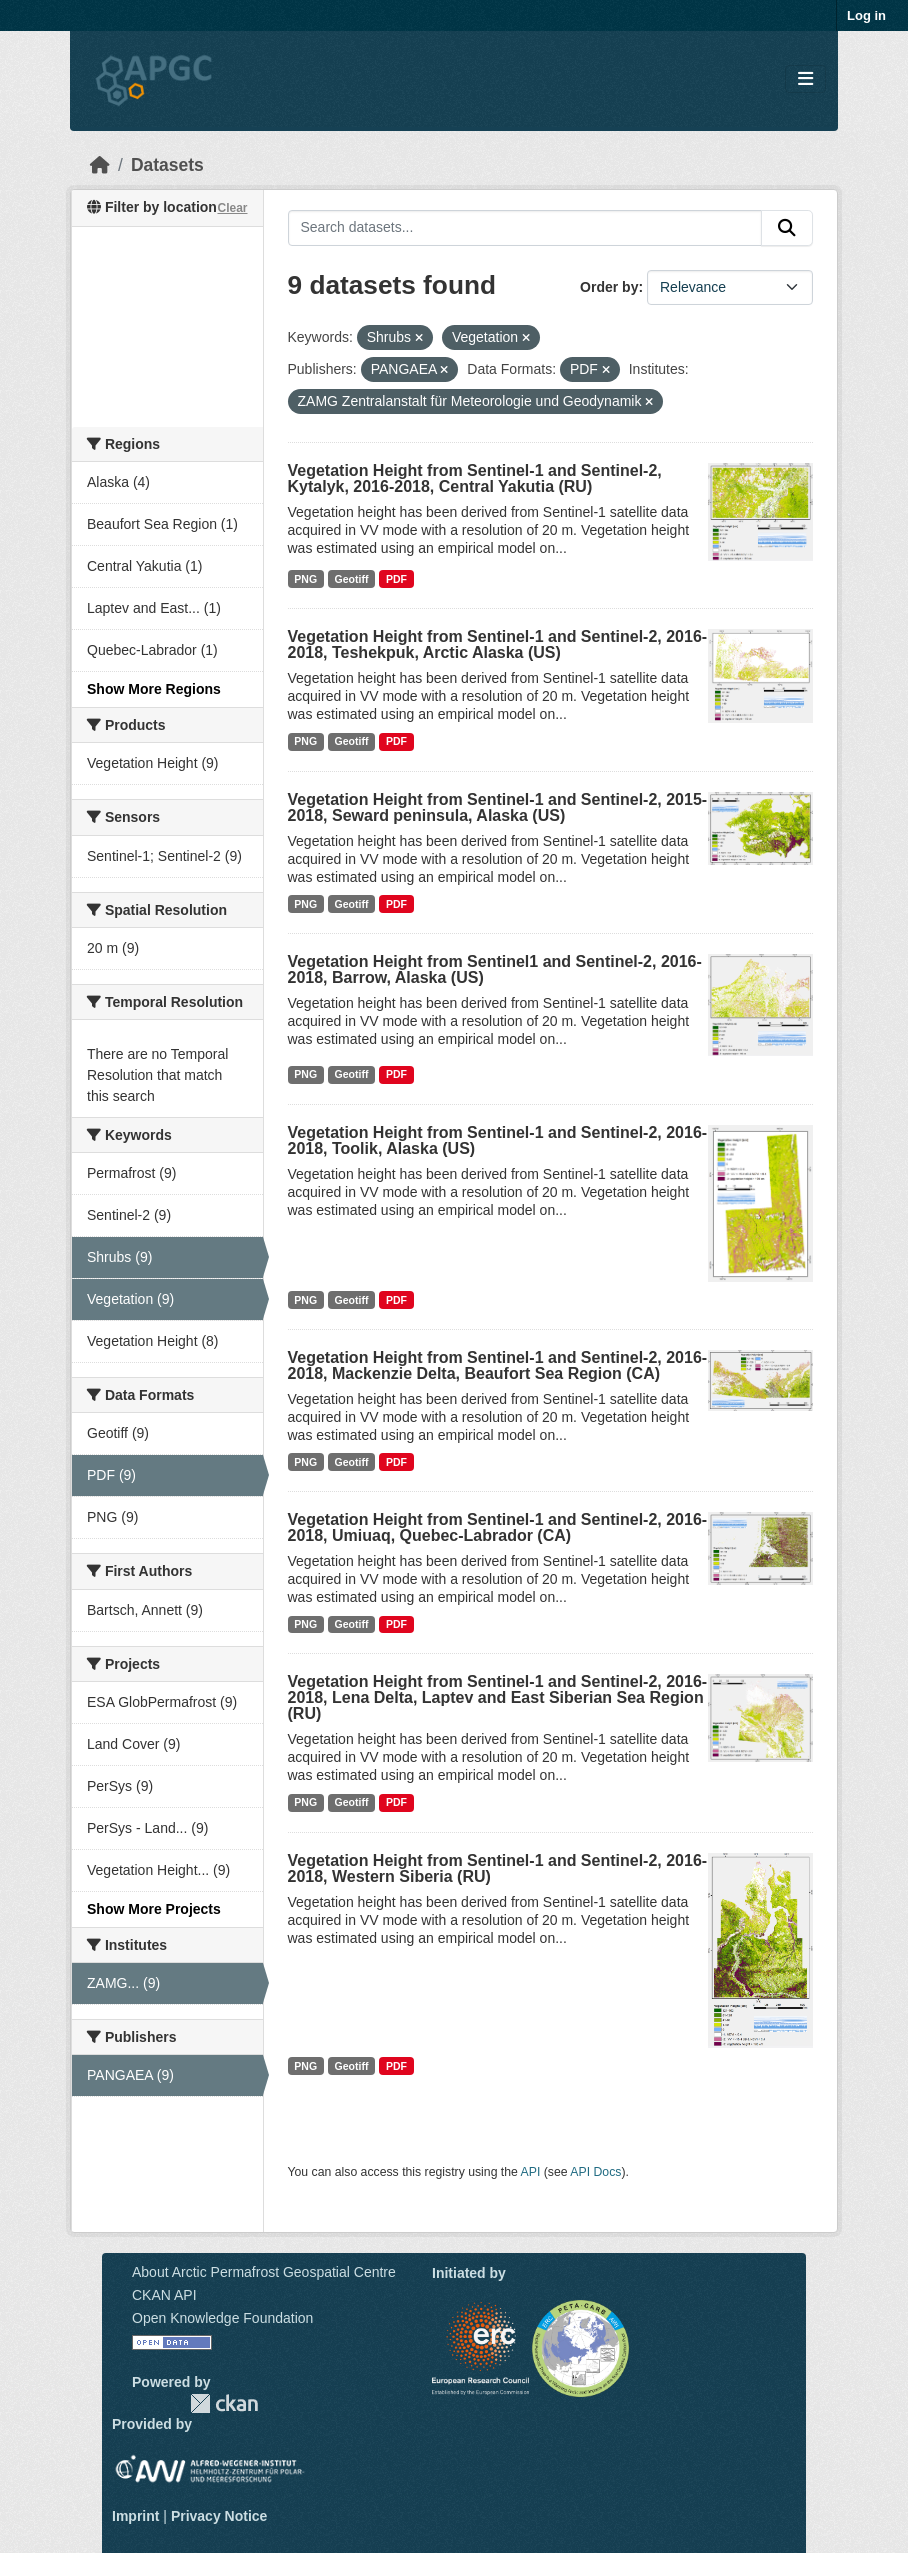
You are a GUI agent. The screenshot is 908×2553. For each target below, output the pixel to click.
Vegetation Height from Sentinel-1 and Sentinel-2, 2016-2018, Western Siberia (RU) (498, 1868)
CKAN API (164, 2295)
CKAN (224, 2403)
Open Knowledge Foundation (222, 2318)
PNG (305, 579)
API (531, 2172)
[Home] (100, 165)
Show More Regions (154, 689)
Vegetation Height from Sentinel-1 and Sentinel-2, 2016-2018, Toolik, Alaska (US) (498, 1140)
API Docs (595, 2172)
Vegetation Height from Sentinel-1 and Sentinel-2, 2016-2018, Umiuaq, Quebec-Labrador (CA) (498, 1527)
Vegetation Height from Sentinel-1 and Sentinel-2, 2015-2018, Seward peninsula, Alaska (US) (498, 807)
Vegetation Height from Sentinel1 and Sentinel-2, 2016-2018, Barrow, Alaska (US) (495, 969)
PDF (396, 579)
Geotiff (352, 579)
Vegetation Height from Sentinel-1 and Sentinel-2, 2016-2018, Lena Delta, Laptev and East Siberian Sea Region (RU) (498, 1697)
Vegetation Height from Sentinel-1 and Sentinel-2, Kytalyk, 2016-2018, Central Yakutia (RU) (475, 478)
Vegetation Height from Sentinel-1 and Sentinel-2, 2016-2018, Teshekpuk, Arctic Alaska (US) (498, 644)
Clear (232, 208)
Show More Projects (154, 1909)
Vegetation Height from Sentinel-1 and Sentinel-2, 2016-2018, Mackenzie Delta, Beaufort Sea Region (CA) (498, 1365)
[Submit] (787, 228)
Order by (609, 287)
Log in (866, 15)
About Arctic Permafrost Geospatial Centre (264, 2272)
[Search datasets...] (525, 228)
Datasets (167, 165)
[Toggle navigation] (805, 79)
